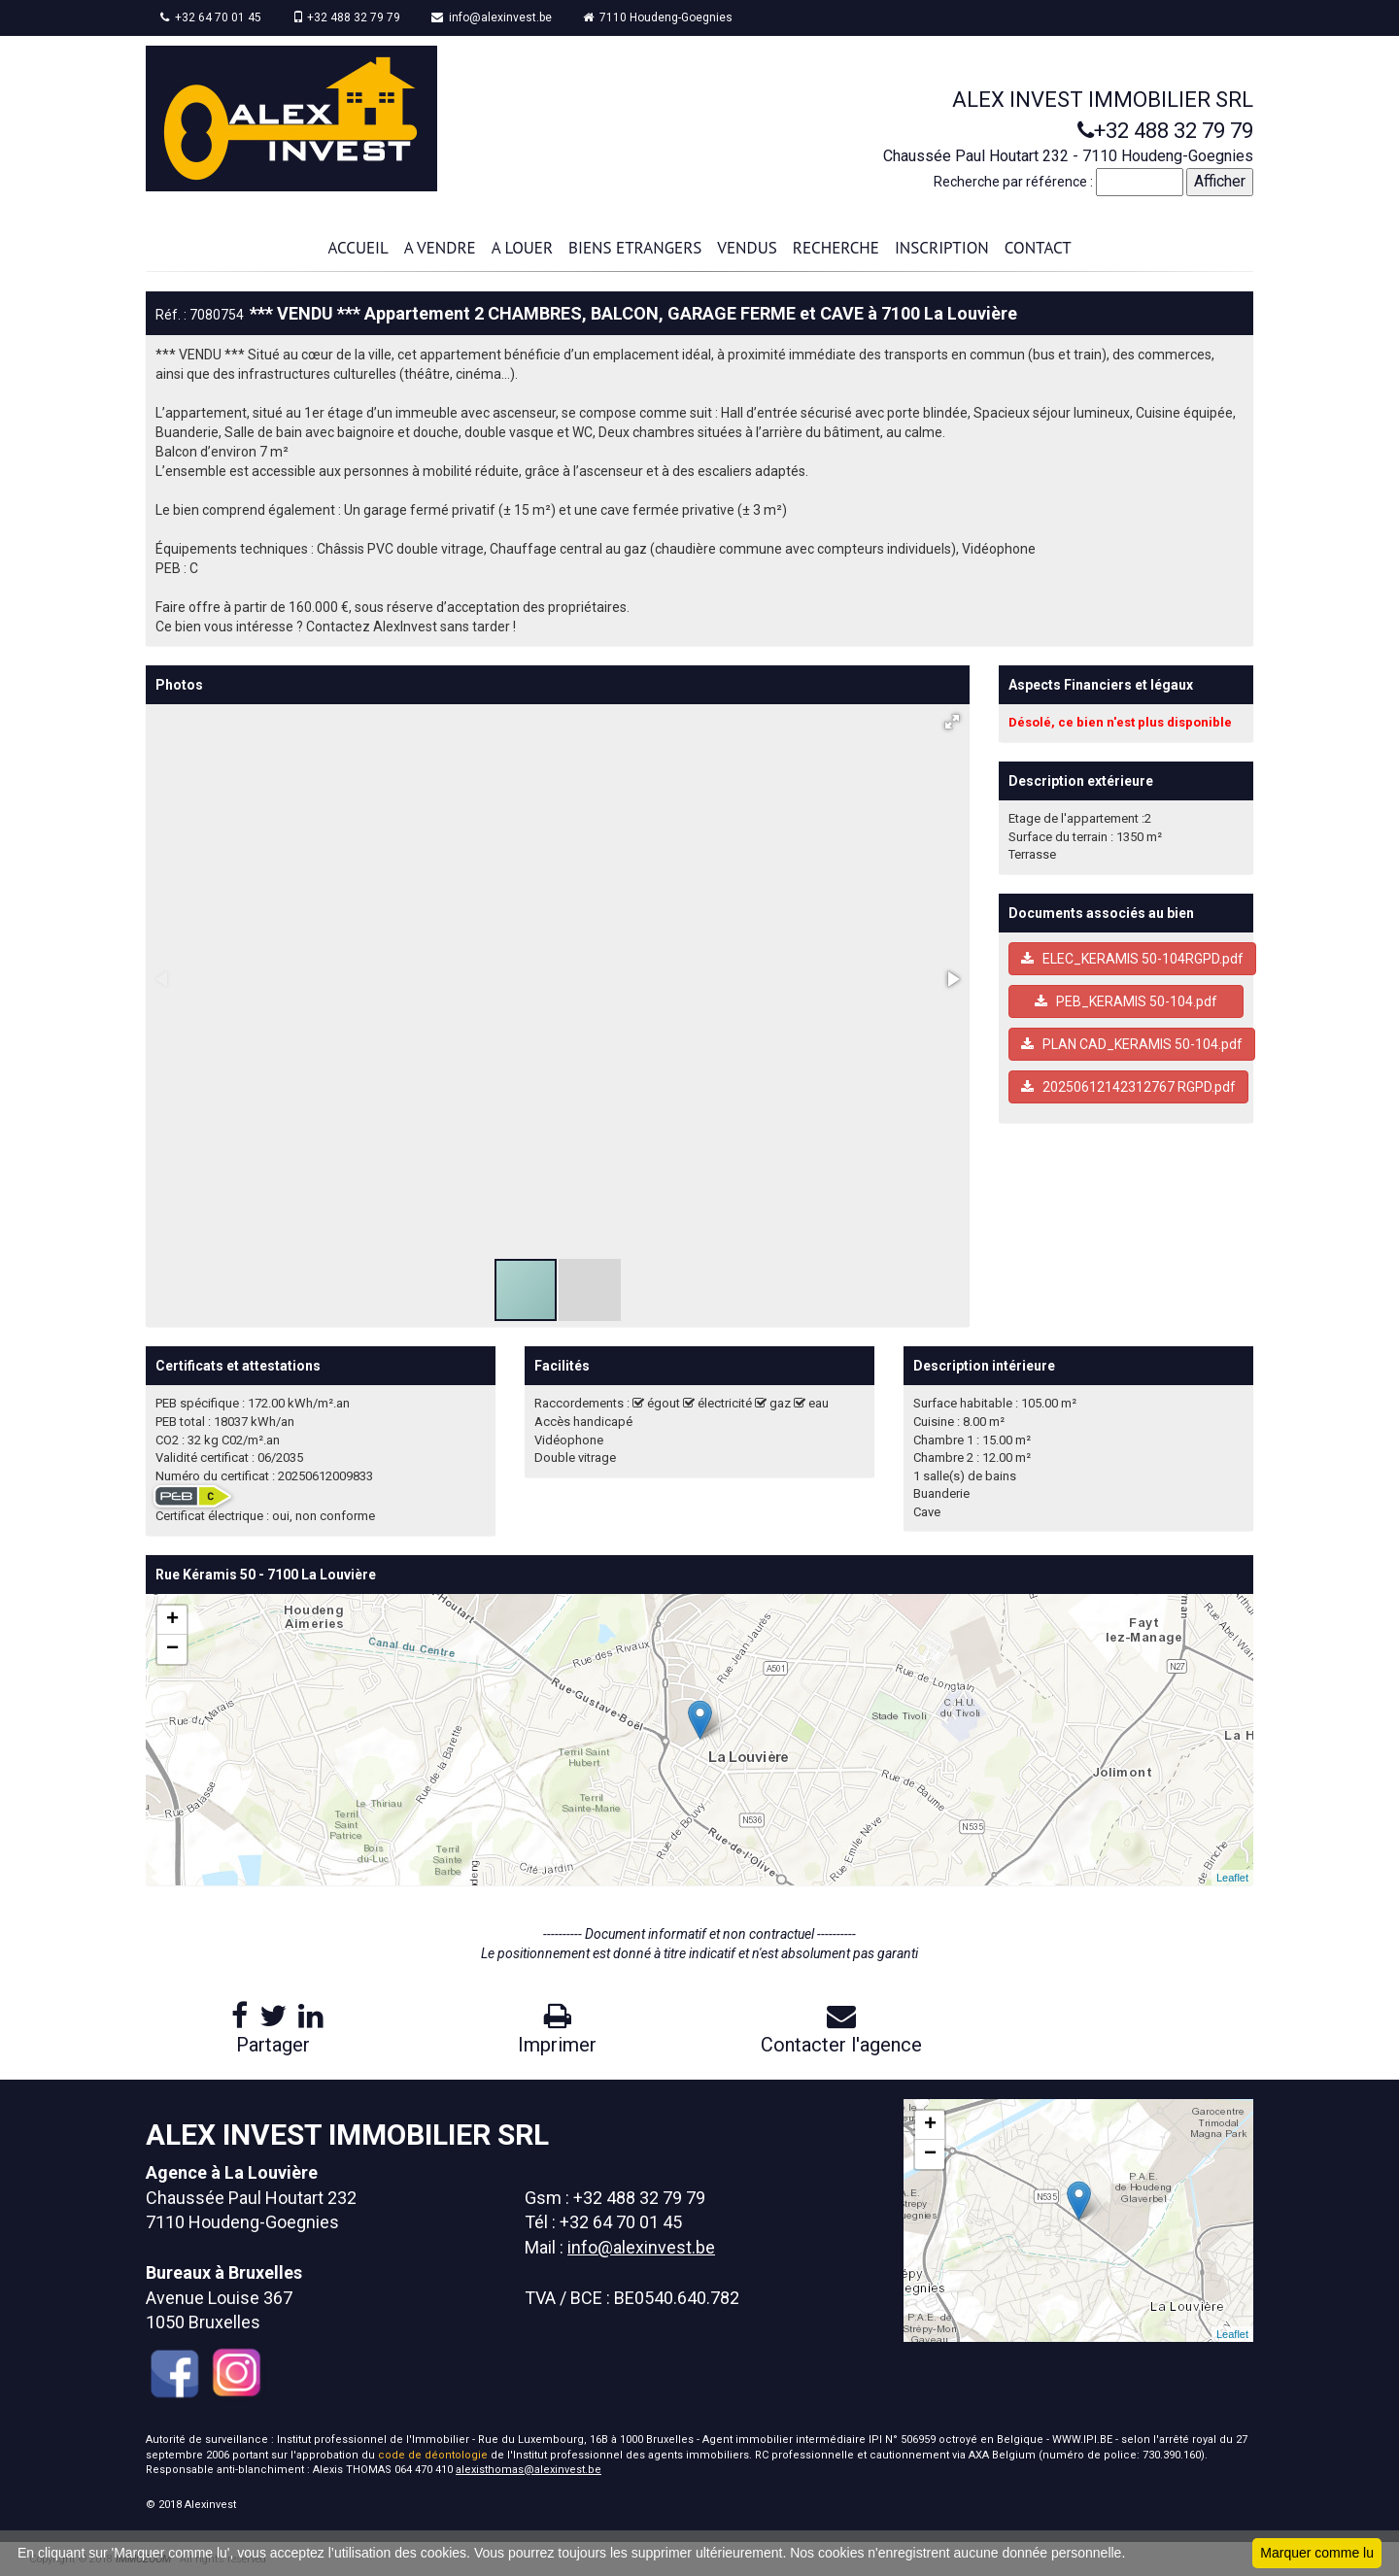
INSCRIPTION (942, 247)
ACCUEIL (357, 247)
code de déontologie (433, 2455)
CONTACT (1038, 247)
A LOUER (522, 247)
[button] (952, 721)
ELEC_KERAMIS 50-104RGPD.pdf (1132, 958)
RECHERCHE (836, 247)
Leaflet (1232, 1877)
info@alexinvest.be (491, 17)
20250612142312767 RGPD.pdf (1128, 1087)
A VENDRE (440, 247)
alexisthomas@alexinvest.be (528, 2469)
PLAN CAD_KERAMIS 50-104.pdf (1132, 1044)
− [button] (172, 1649)
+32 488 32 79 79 (346, 17)
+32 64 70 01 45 (210, 17)
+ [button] (172, 1620)
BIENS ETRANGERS (634, 247)
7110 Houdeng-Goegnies (658, 17)
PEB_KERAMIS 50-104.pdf (1126, 1001)
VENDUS (746, 247)
